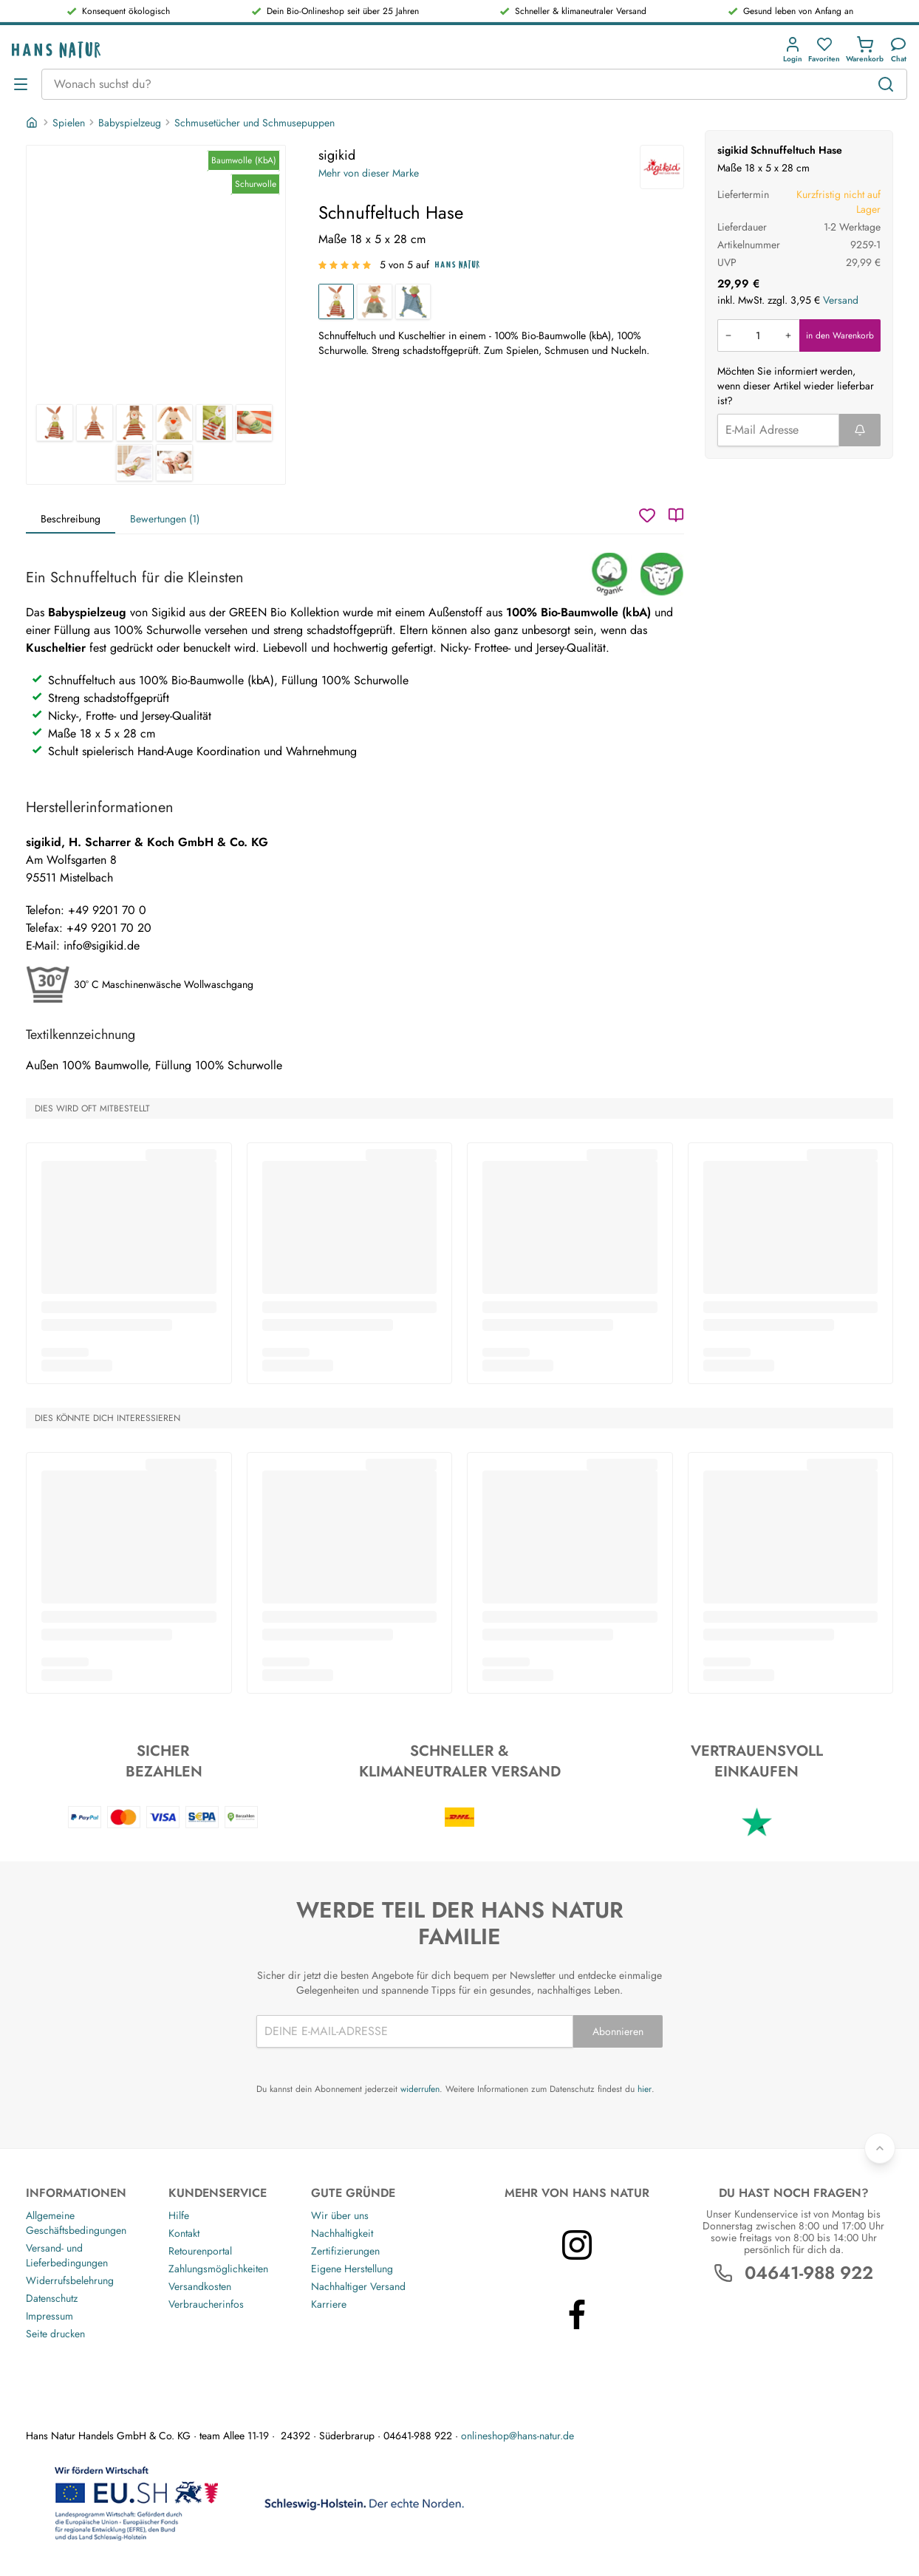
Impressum (49, 2315)
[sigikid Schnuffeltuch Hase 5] (214, 422)
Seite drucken (55, 2333)
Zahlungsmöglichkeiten (218, 2268)
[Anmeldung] (792, 50)
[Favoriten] (824, 50)
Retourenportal (200, 2250)
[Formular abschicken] (860, 430)
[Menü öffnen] (21, 84)
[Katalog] (676, 515)
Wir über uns (340, 2215)
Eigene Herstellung (352, 2268)
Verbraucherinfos (206, 2304)
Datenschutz (52, 2298)
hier (645, 2089)
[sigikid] (662, 167)
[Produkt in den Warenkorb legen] (758, 335)
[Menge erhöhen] (788, 335)
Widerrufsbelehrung (70, 2280)
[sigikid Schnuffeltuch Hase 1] (156, 275)
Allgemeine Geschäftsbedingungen (76, 2223)
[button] (792, 49)
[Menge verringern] (728, 335)
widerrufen (420, 2089)
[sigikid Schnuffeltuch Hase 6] (254, 422)
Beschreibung (70, 518)
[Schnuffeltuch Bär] (374, 301)
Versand (840, 300)
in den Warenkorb (840, 335)
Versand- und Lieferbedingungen (67, 2255)
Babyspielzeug (129, 122)
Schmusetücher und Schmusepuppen (254, 122)
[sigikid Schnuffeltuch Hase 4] (174, 422)
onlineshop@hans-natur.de (517, 2435)
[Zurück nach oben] (879, 2148)
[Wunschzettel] (647, 515)
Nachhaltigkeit (342, 2233)
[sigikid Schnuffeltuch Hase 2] (94, 422)
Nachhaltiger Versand (358, 2286)
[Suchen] (885, 84)
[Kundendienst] (898, 50)
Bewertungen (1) (164, 518)
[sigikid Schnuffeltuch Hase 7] (134, 462)
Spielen (68, 122)
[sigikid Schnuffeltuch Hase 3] (134, 422)
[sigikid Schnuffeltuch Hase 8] (174, 462)
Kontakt (183, 2233)
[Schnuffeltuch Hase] (336, 301)
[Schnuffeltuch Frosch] (413, 301)
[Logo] (56, 49)
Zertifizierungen (345, 2250)
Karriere (328, 2304)
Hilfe (178, 2215)
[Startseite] (33, 123)
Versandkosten (199, 2286)
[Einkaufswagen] (864, 50)
